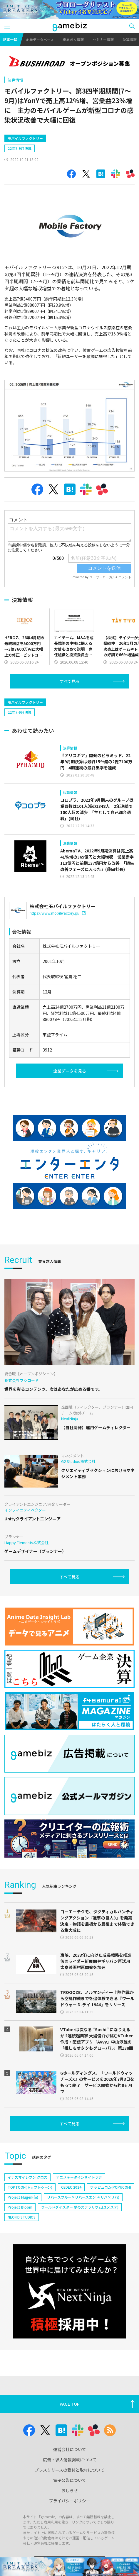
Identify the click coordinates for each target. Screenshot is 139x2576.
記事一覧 (10, 39)
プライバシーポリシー (69, 2501)
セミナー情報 (103, 39)
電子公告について (69, 2480)
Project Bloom (20, 2206)
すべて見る (70, 681)
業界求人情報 (73, 39)
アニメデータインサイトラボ (79, 2177)
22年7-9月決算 (19, 148)
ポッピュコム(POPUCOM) (110, 2187)
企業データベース (40, 39)
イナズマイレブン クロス (27, 2177)
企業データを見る (69, 1071)
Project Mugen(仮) (23, 2197)
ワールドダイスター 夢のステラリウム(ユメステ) (79, 2206)
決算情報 (15, 80)
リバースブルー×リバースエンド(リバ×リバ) (83, 2197)
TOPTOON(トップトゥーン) (30, 2187)
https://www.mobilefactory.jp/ (58, 912)
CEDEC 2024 (71, 2187)
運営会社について (69, 2449)
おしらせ (69, 2490)
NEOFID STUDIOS (22, 2216)
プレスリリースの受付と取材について (69, 2470)
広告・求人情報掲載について (69, 2460)
